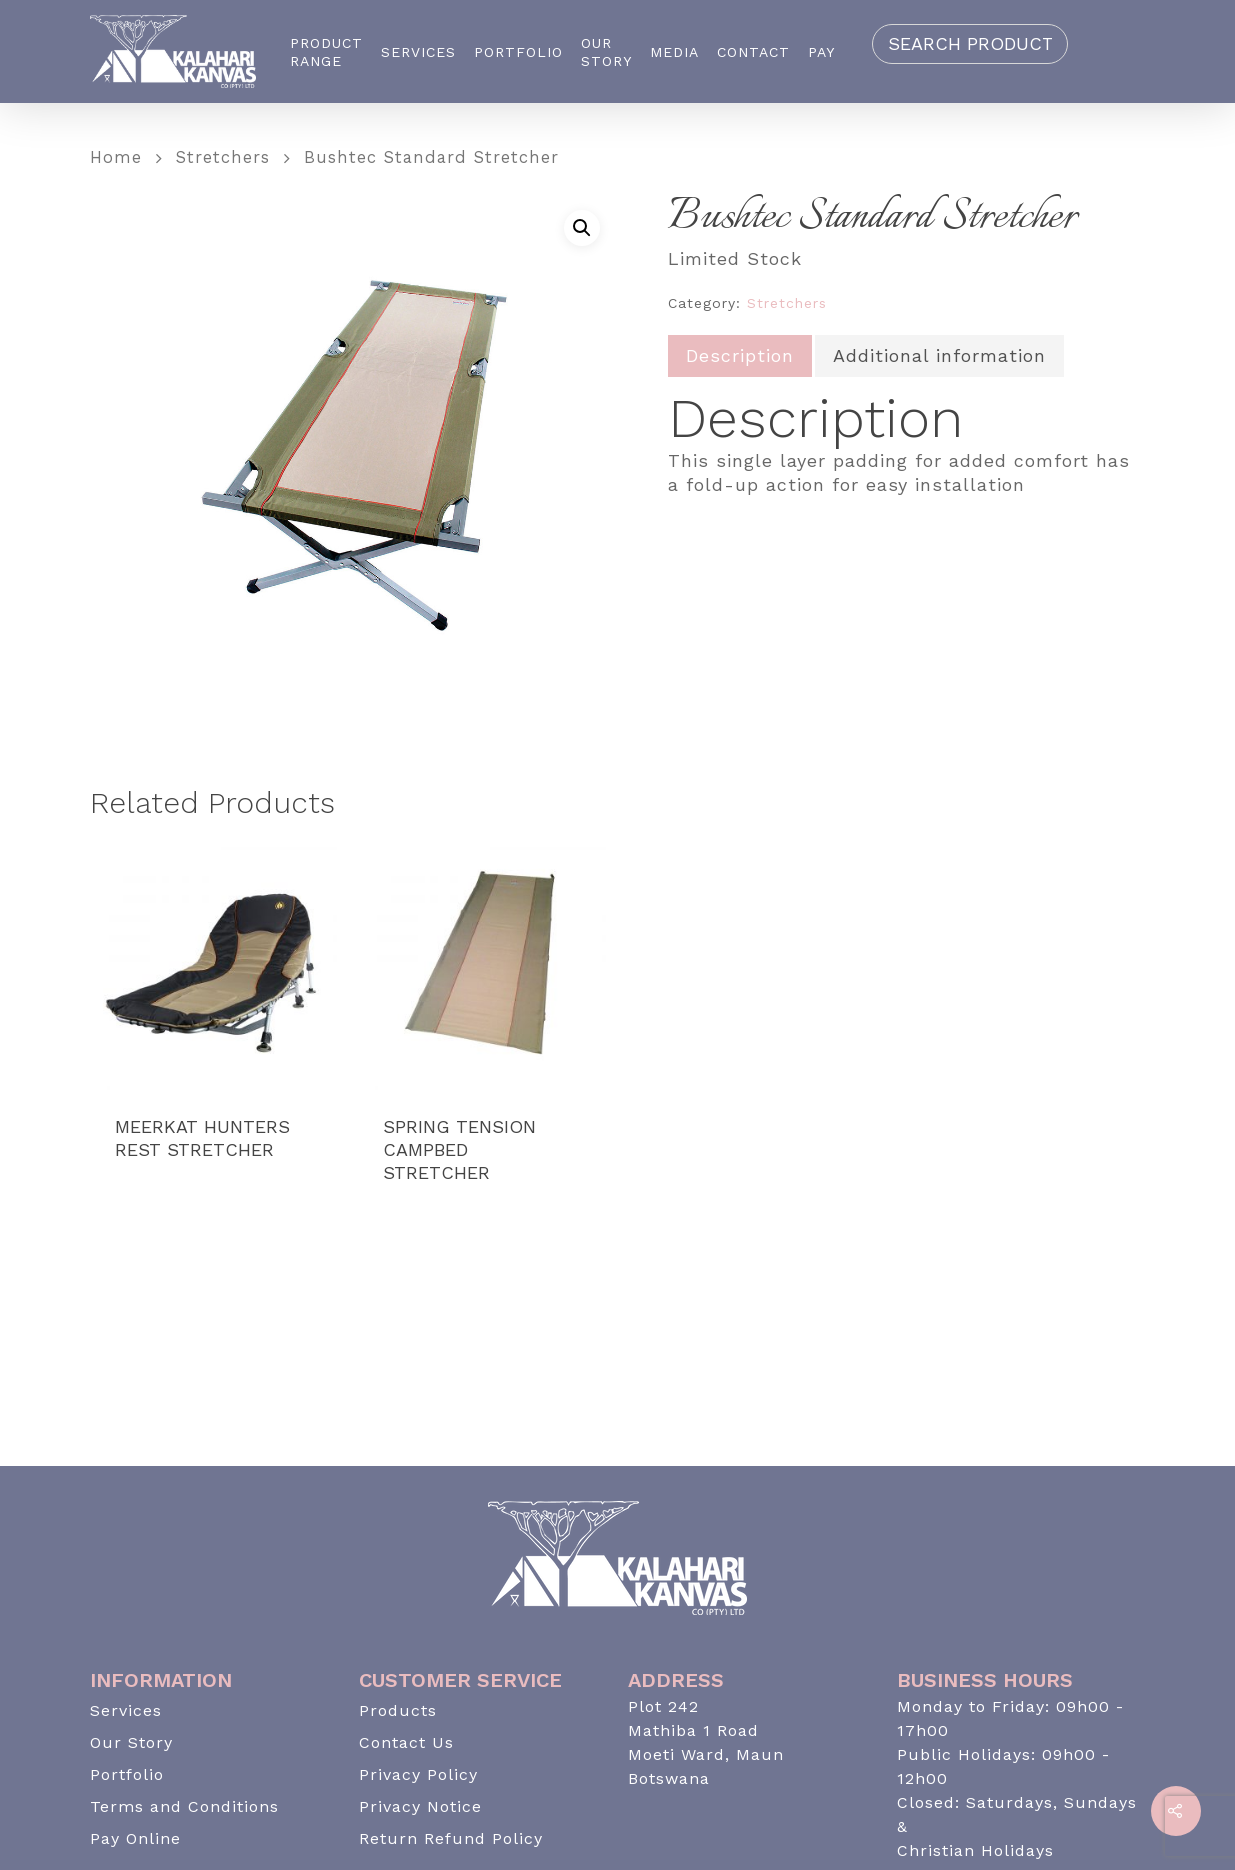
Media (674, 52)
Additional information (939, 355)
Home (116, 157)
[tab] (740, 356)
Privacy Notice (420, 1806)
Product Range (326, 52)
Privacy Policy (418, 1774)
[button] (582, 228)
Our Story (606, 52)
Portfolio (518, 52)
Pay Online (135, 1838)
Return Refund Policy (451, 1838)
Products (398, 1710)
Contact (753, 52)
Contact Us (406, 1742)
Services (418, 52)
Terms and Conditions (184, 1806)
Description (740, 355)
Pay (821, 52)
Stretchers (223, 157)
